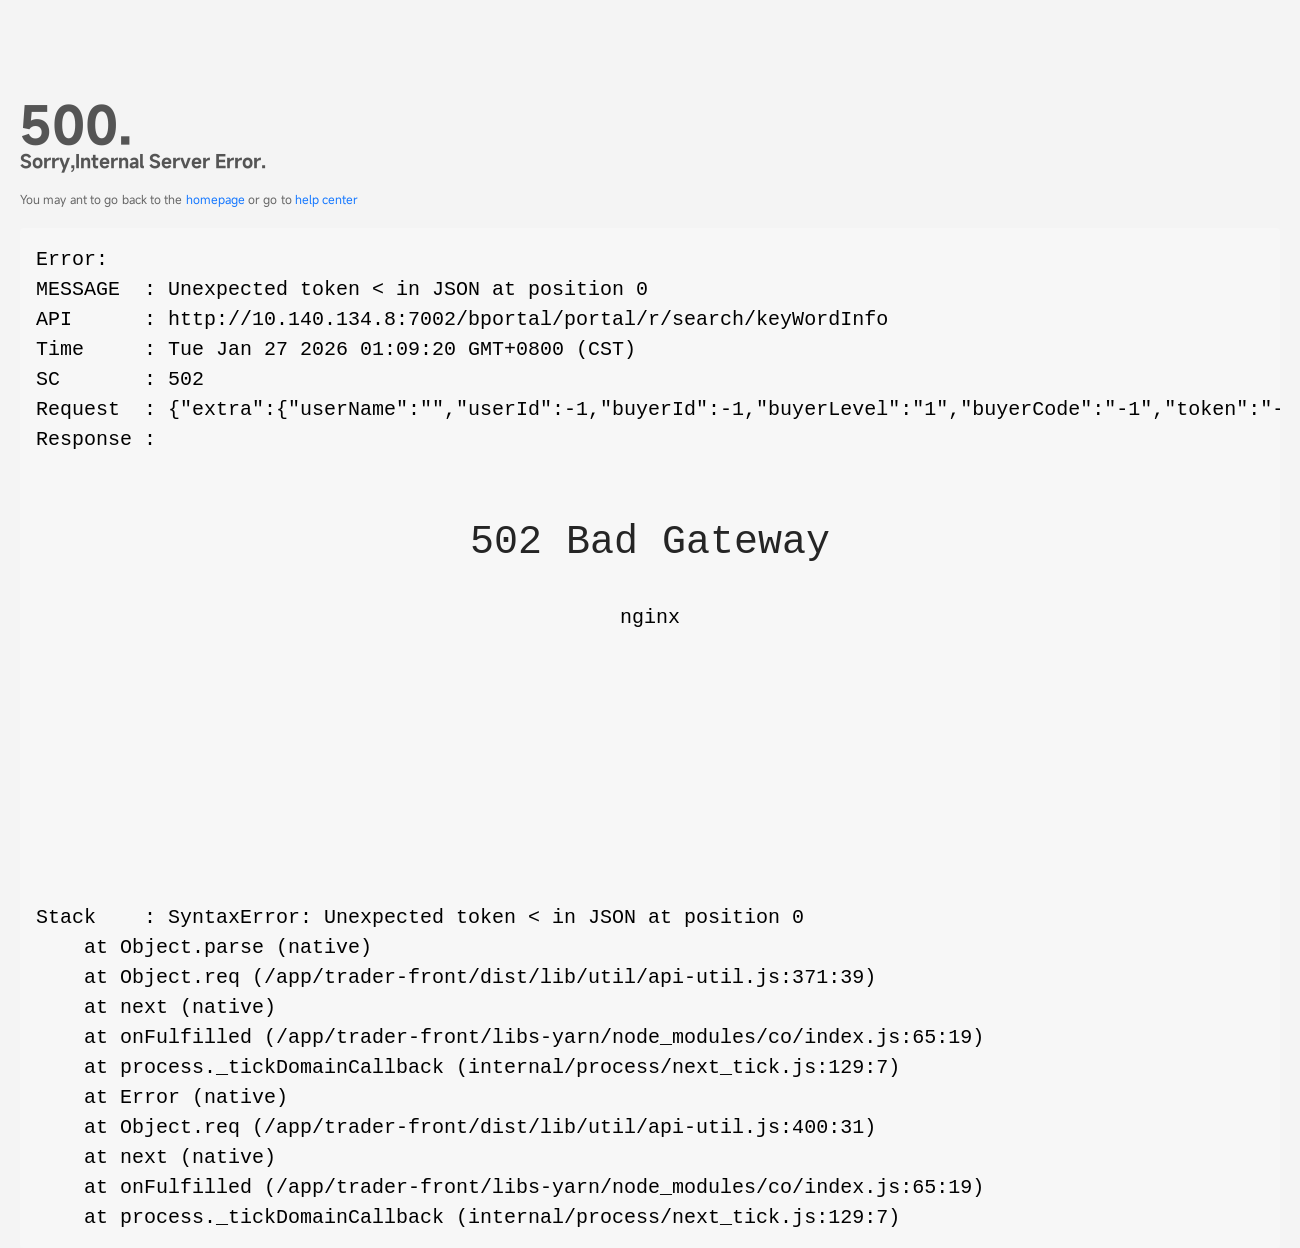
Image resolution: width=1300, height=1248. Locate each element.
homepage (215, 199)
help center (326, 199)
